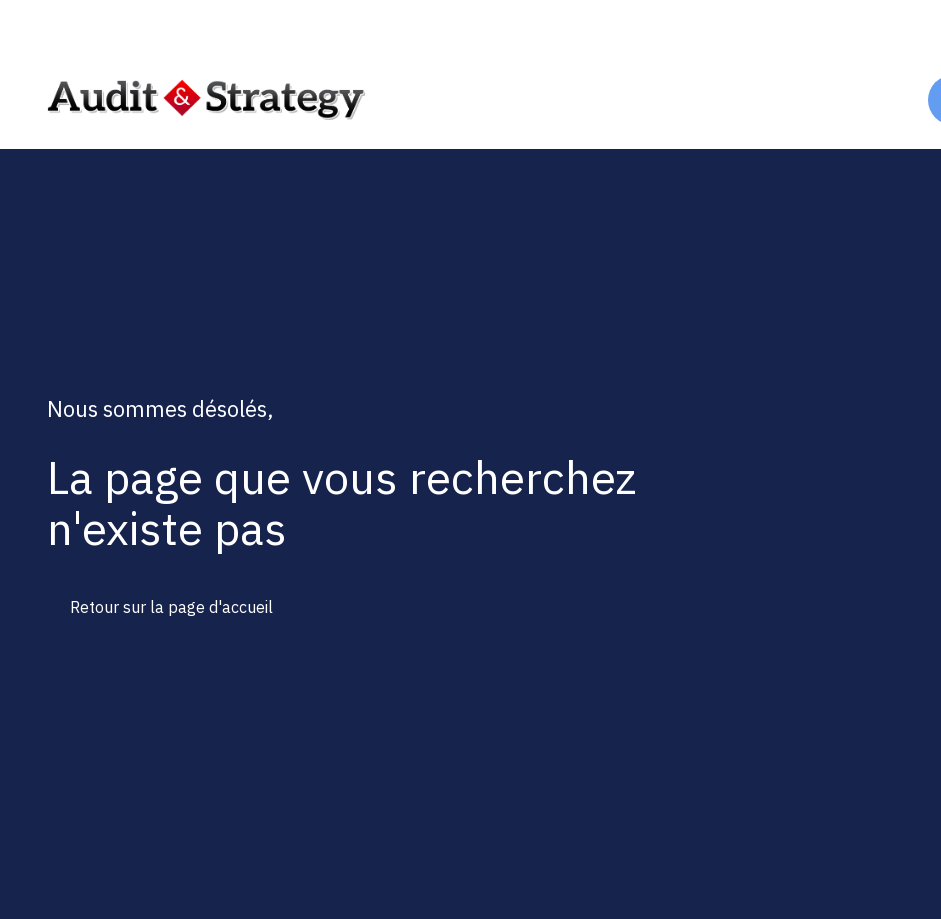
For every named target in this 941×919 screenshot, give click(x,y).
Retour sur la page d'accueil (171, 607)
